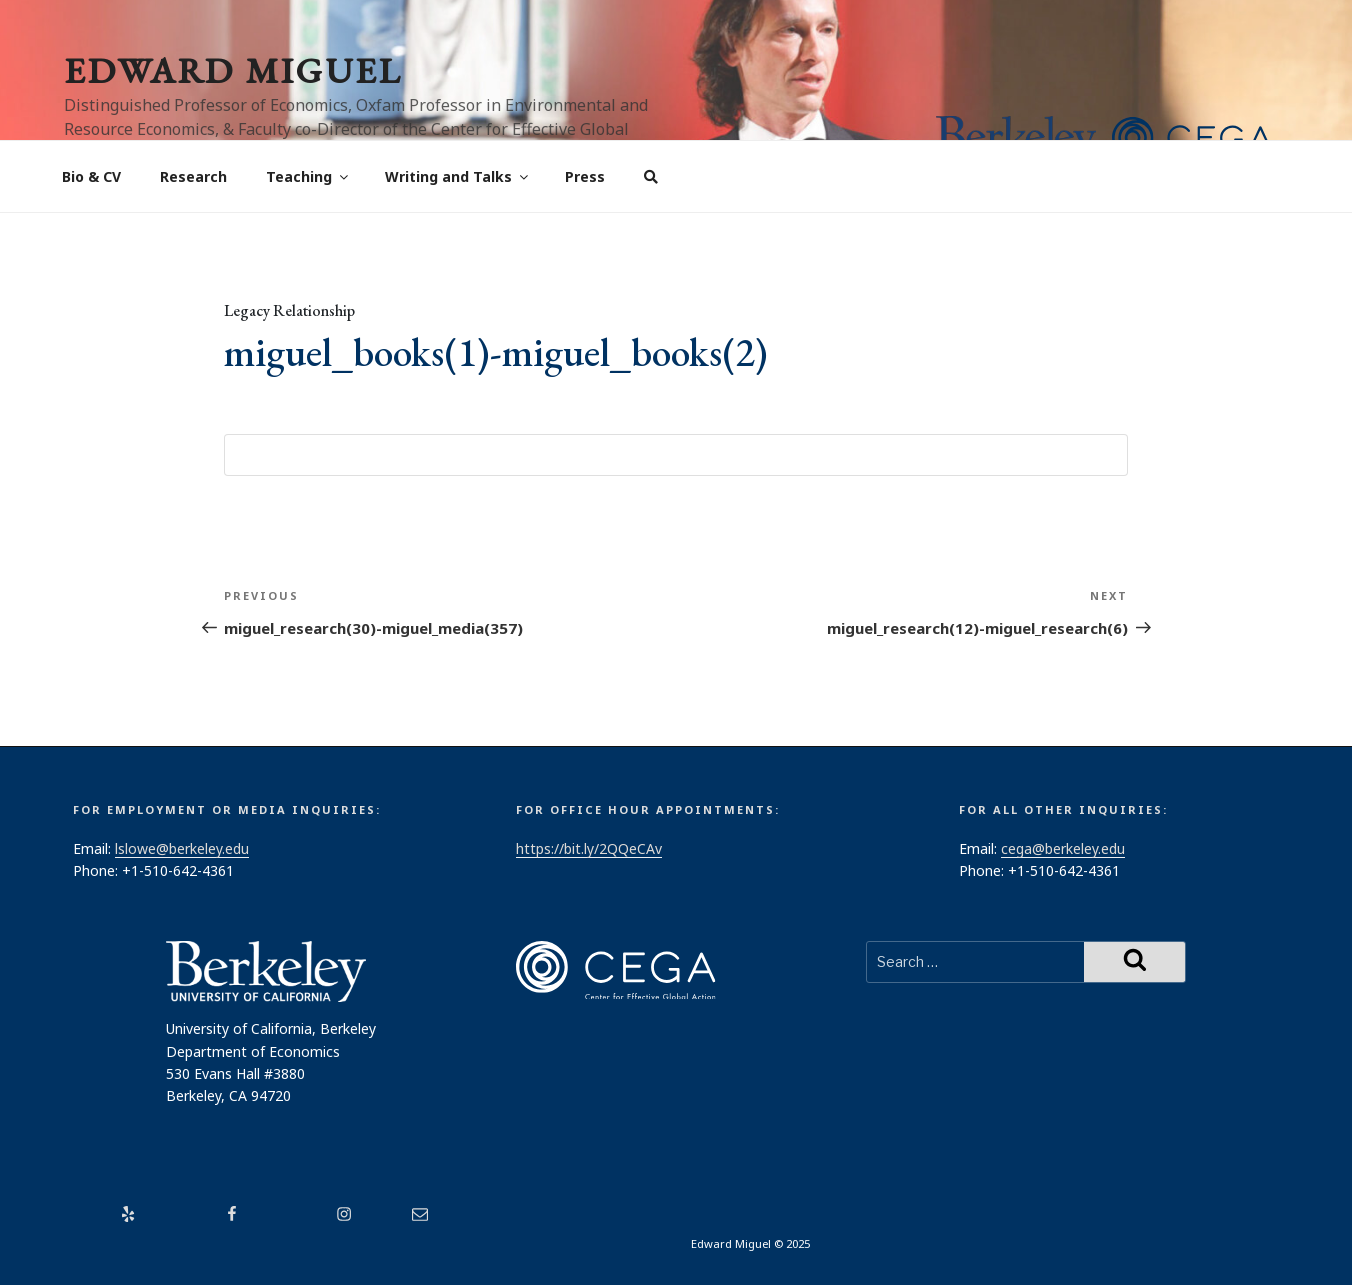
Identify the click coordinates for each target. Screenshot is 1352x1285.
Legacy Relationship (289, 310)
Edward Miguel (233, 70)
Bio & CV (91, 176)
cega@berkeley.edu (1063, 848)
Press (585, 176)
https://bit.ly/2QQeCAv (589, 848)
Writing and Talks (458, 176)
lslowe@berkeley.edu (182, 848)
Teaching (308, 176)
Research (193, 176)
